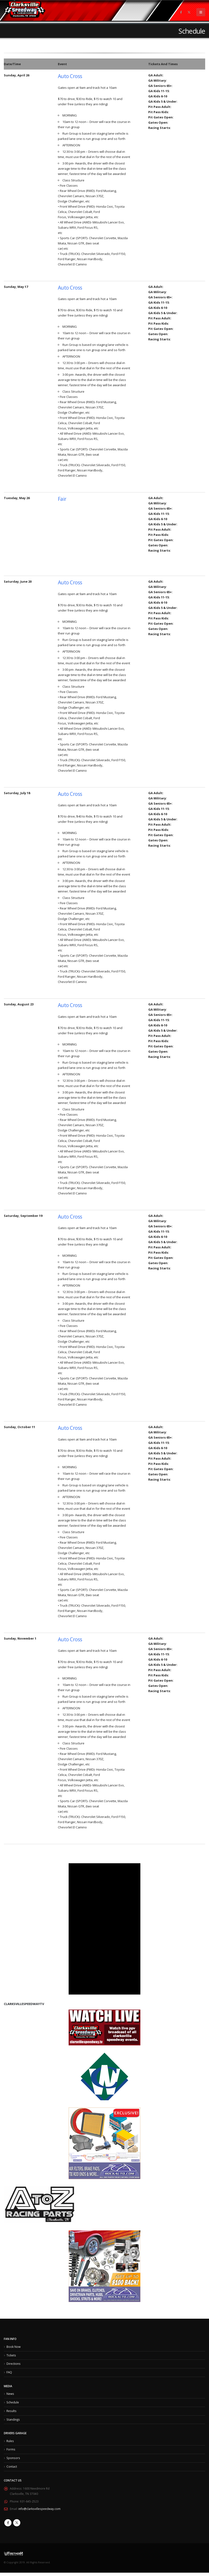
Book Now (13, 2347)
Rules (10, 2443)
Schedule (12, 2404)
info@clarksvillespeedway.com (39, 2512)
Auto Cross (70, 76)
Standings (13, 2421)
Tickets (11, 2356)
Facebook (7, 2526)
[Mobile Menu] (200, 12)
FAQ (9, 2373)
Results (11, 2412)
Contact (11, 2469)
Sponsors (13, 2461)
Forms (10, 2452)
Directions (13, 2364)
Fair (62, 499)
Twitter (16, 2526)
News (10, 2395)
